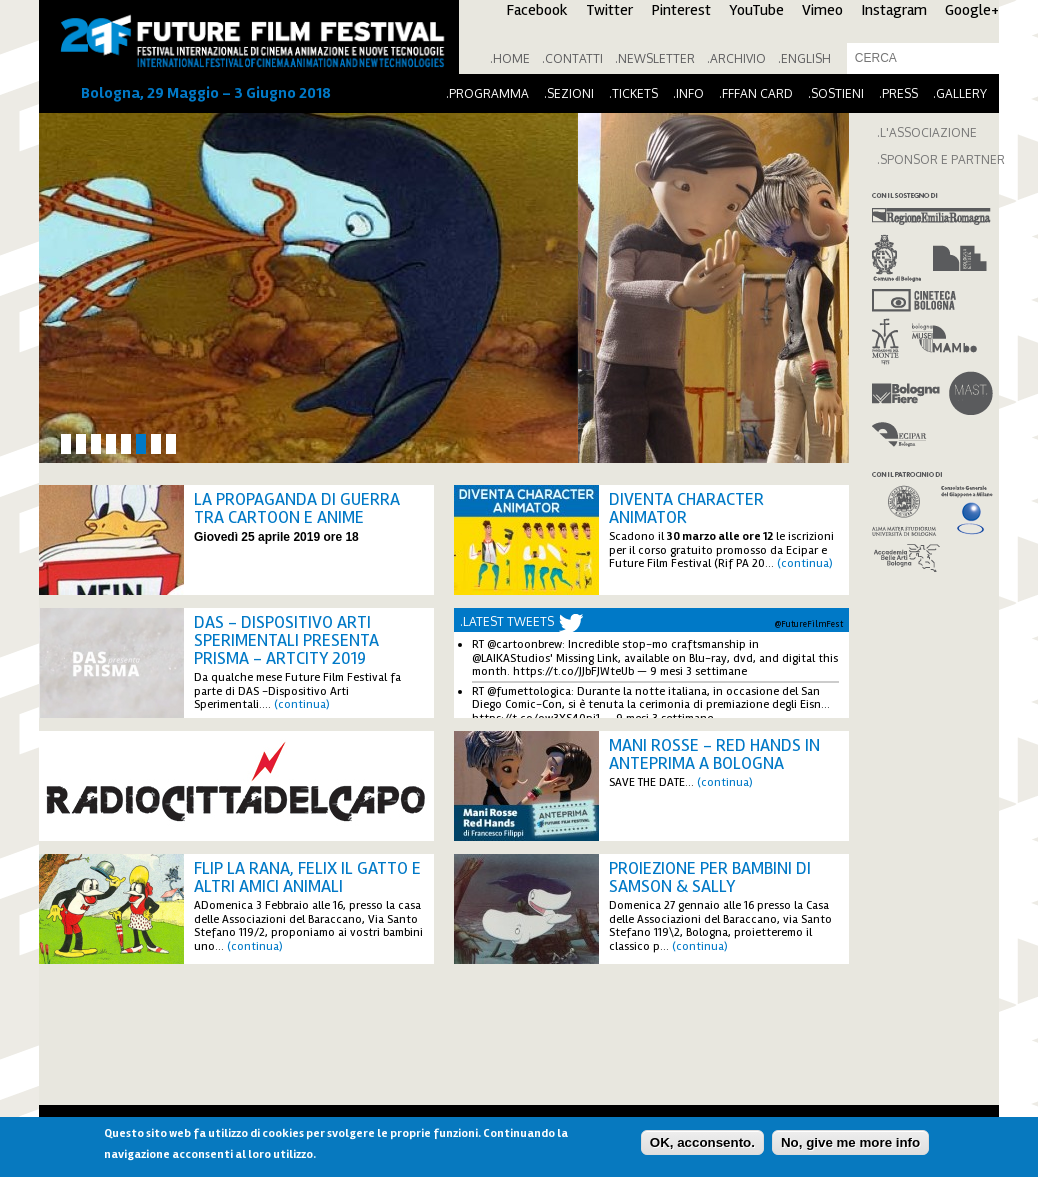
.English (804, 58)
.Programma (487, 93)
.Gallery (960, 93)
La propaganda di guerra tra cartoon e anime (297, 508)
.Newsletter (655, 58)
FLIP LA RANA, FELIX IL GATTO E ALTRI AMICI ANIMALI (307, 877)
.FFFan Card (756, 93)
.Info (688, 93)
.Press (898, 93)
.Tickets (633, 93)
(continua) (804, 563)
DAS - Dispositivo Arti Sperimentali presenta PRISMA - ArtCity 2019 (286, 640)
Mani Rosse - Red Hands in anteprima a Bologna (714, 754)
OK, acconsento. (702, 1142)
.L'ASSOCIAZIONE (927, 132)
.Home (510, 58)
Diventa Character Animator (686, 508)
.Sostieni (836, 93)
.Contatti (572, 58)
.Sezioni (569, 93)
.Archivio (736, 58)
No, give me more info (850, 1142)
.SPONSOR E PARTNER (941, 159)
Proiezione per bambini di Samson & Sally (710, 877)
